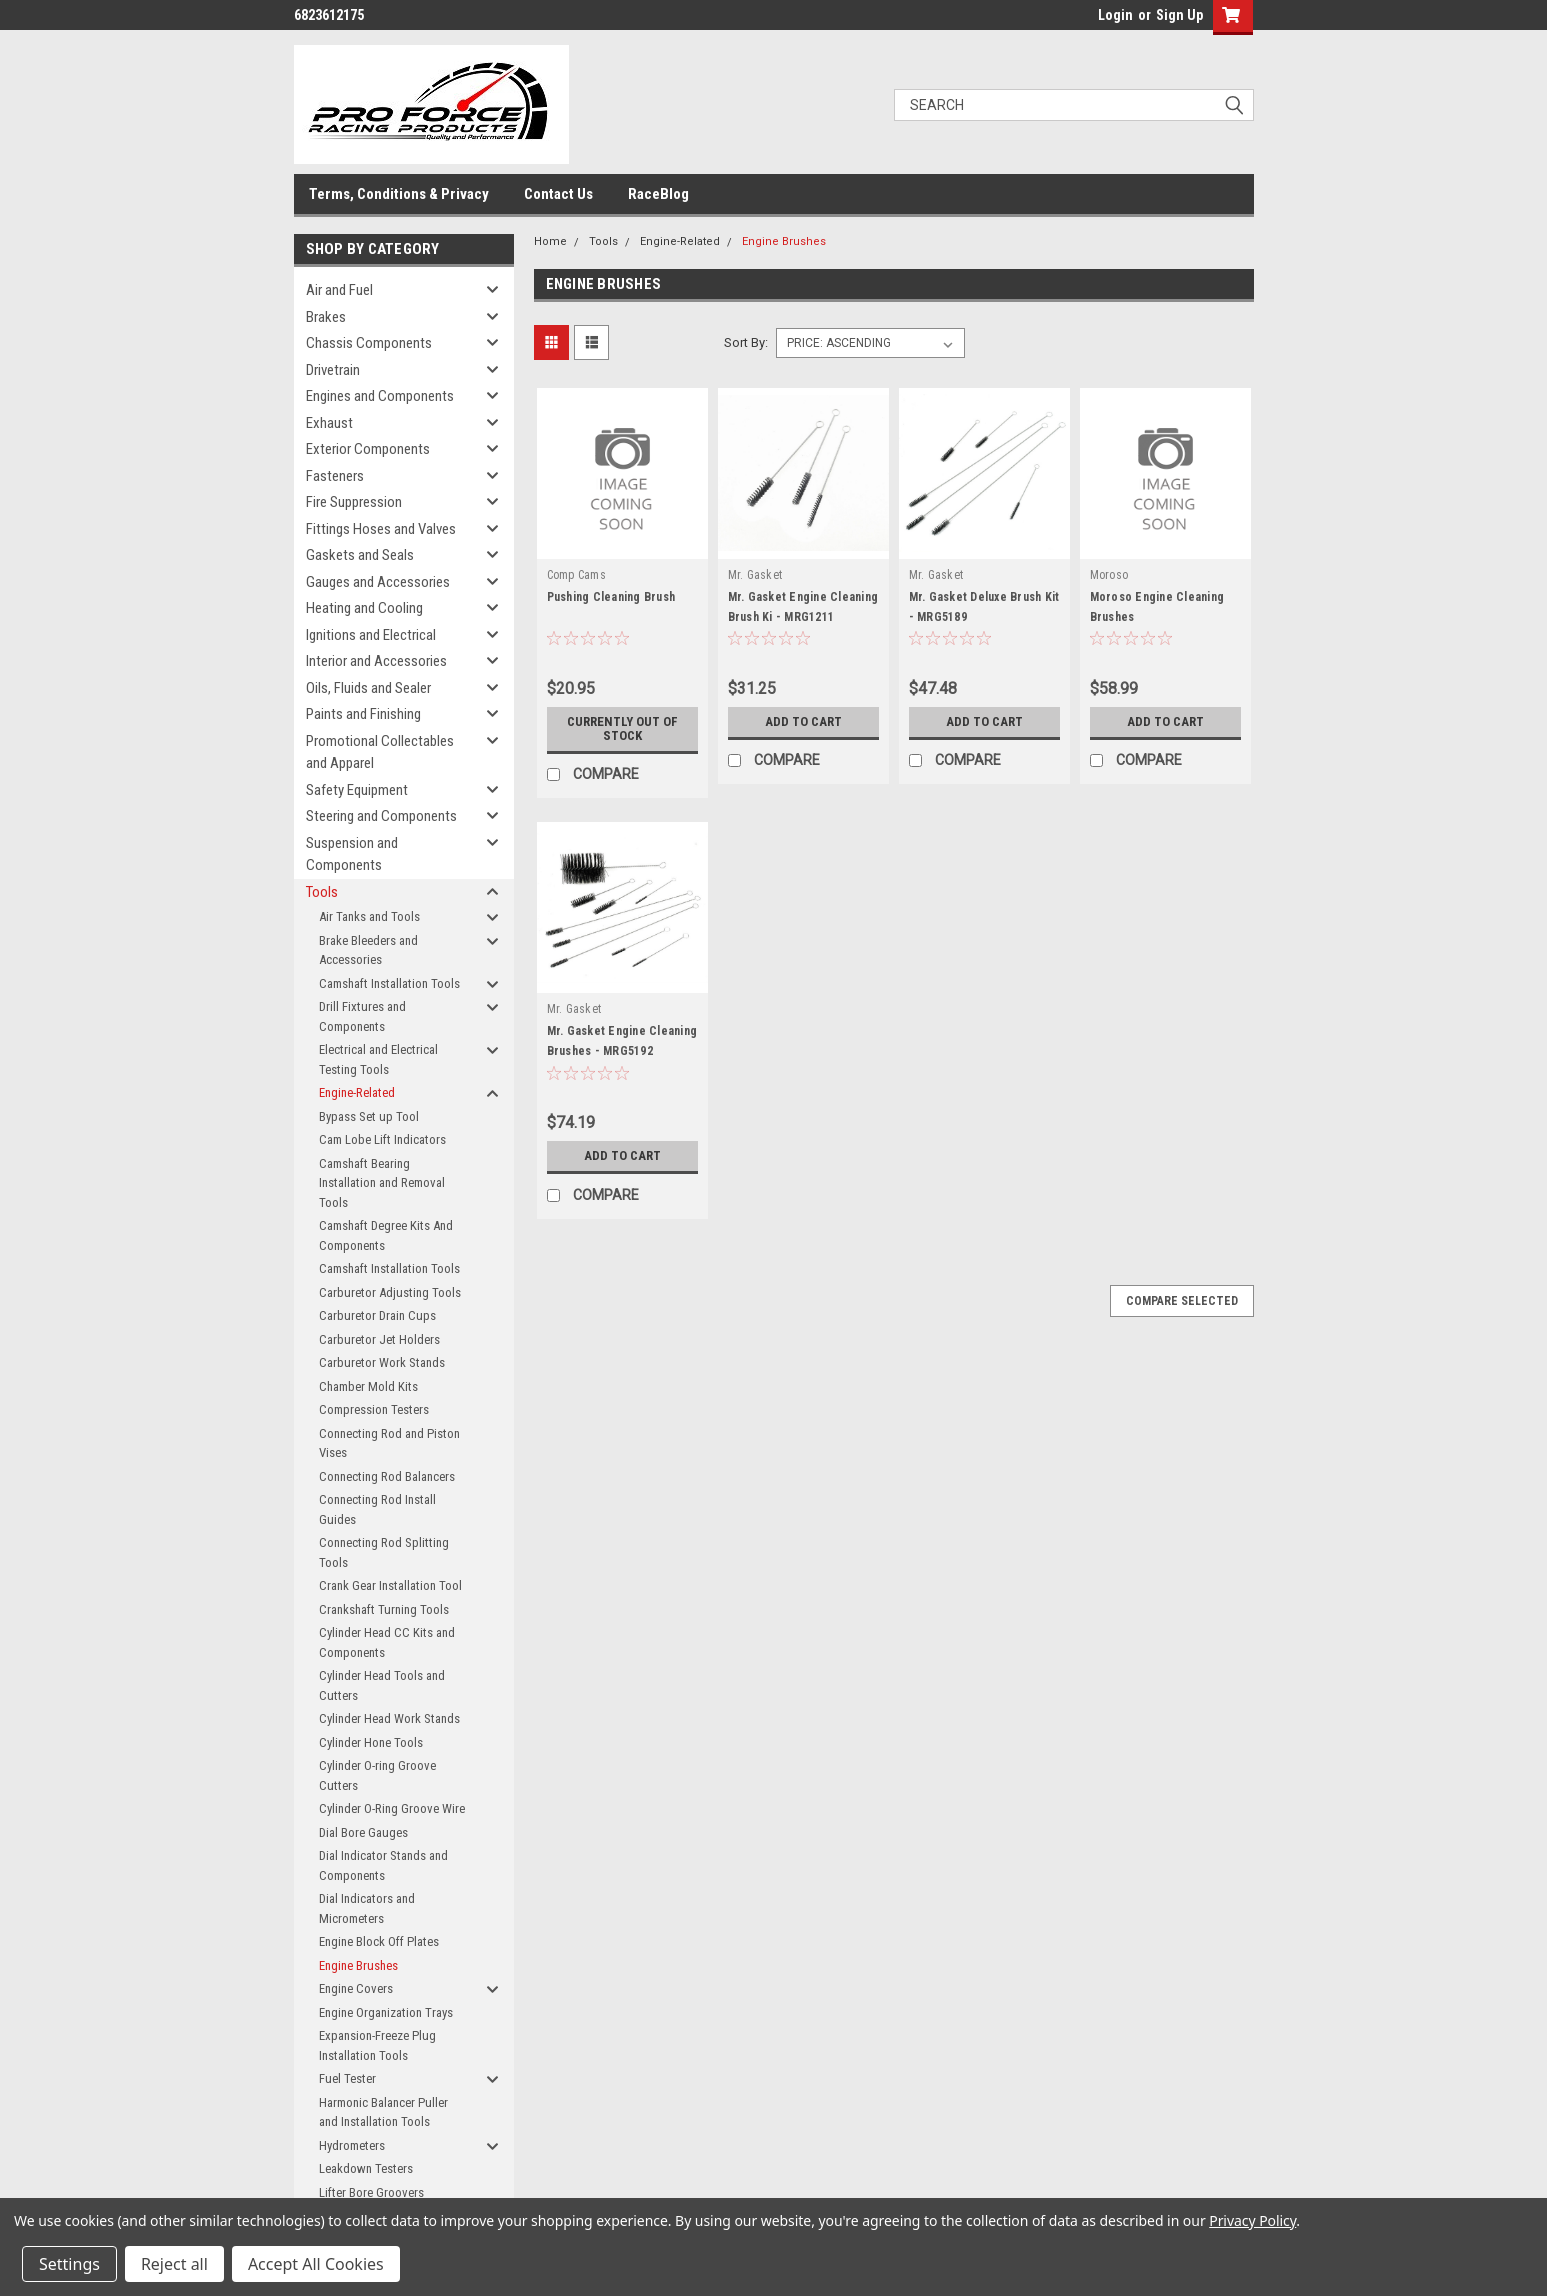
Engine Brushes (358, 1965)
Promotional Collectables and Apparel (380, 752)
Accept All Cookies (316, 2264)
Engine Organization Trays (386, 2012)
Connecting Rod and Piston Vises (389, 1443)
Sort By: (746, 342)
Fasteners (335, 476)
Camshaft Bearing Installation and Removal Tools (382, 1183)
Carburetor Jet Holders (379, 1339)
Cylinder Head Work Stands (389, 1718)
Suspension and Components (352, 854)
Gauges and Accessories (378, 582)
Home (550, 241)
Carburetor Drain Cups (377, 1315)
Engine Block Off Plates (379, 1941)
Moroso (1109, 575)
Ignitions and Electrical (371, 635)
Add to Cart (803, 722)
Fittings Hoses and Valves (381, 529)
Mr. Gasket (755, 575)
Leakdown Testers (366, 2168)
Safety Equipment (357, 790)
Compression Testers (374, 1409)
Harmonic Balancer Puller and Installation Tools (383, 2112)
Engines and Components (380, 396)
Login (1115, 15)
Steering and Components (381, 816)
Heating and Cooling (364, 608)
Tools (322, 892)
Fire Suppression (354, 502)
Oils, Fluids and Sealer (368, 688)
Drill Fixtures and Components (362, 1016)
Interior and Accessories (376, 661)
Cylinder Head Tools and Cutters (382, 1685)
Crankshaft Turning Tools (384, 1609)
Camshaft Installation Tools (389, 983)
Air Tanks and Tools (369, 916)
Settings (69, 2264)
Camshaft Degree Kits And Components (386, 1235)
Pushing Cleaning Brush (611, 597)
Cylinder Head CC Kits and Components (387, 1642)
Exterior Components (368, 449)
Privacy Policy (1252, 2220)
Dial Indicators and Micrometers (367, 1908)
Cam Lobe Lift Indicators (382, 1139)
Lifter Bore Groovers (371, 2192)
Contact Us (558, 194)
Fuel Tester (347, 2078)
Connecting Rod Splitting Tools (384, 1552)
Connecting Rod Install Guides (377, 1509)
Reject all (174, 2264)
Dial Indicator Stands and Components (383, 1865)
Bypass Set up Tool (369, 1116)
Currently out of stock (622, 729)
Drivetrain (333, 370)
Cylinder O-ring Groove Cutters (377, 1775)
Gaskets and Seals (360, 555)
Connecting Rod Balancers (387, 1476)
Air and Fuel (339, 290)
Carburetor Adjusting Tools (390, 1292)
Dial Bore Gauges (363, 1832)
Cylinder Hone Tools (371, 1742)
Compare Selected (1182, 1301)
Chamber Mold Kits (368, 1386)
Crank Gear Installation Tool (390, 1585)
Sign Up (1179, 15)
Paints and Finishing (363, 714)
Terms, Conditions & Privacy (399, 194)
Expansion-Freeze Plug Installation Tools (377, 2045)
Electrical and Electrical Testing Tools (378, 1059)
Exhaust (329, 423)
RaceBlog (658, 194)
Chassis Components (369, 343)
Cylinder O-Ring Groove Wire (392, 1808)
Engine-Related (357, 1092)
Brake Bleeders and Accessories (368, 950)
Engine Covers (356, 1988)
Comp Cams (576, 575)
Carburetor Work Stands (382, 1362)
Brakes (326, 317)
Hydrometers (352, 2145)
